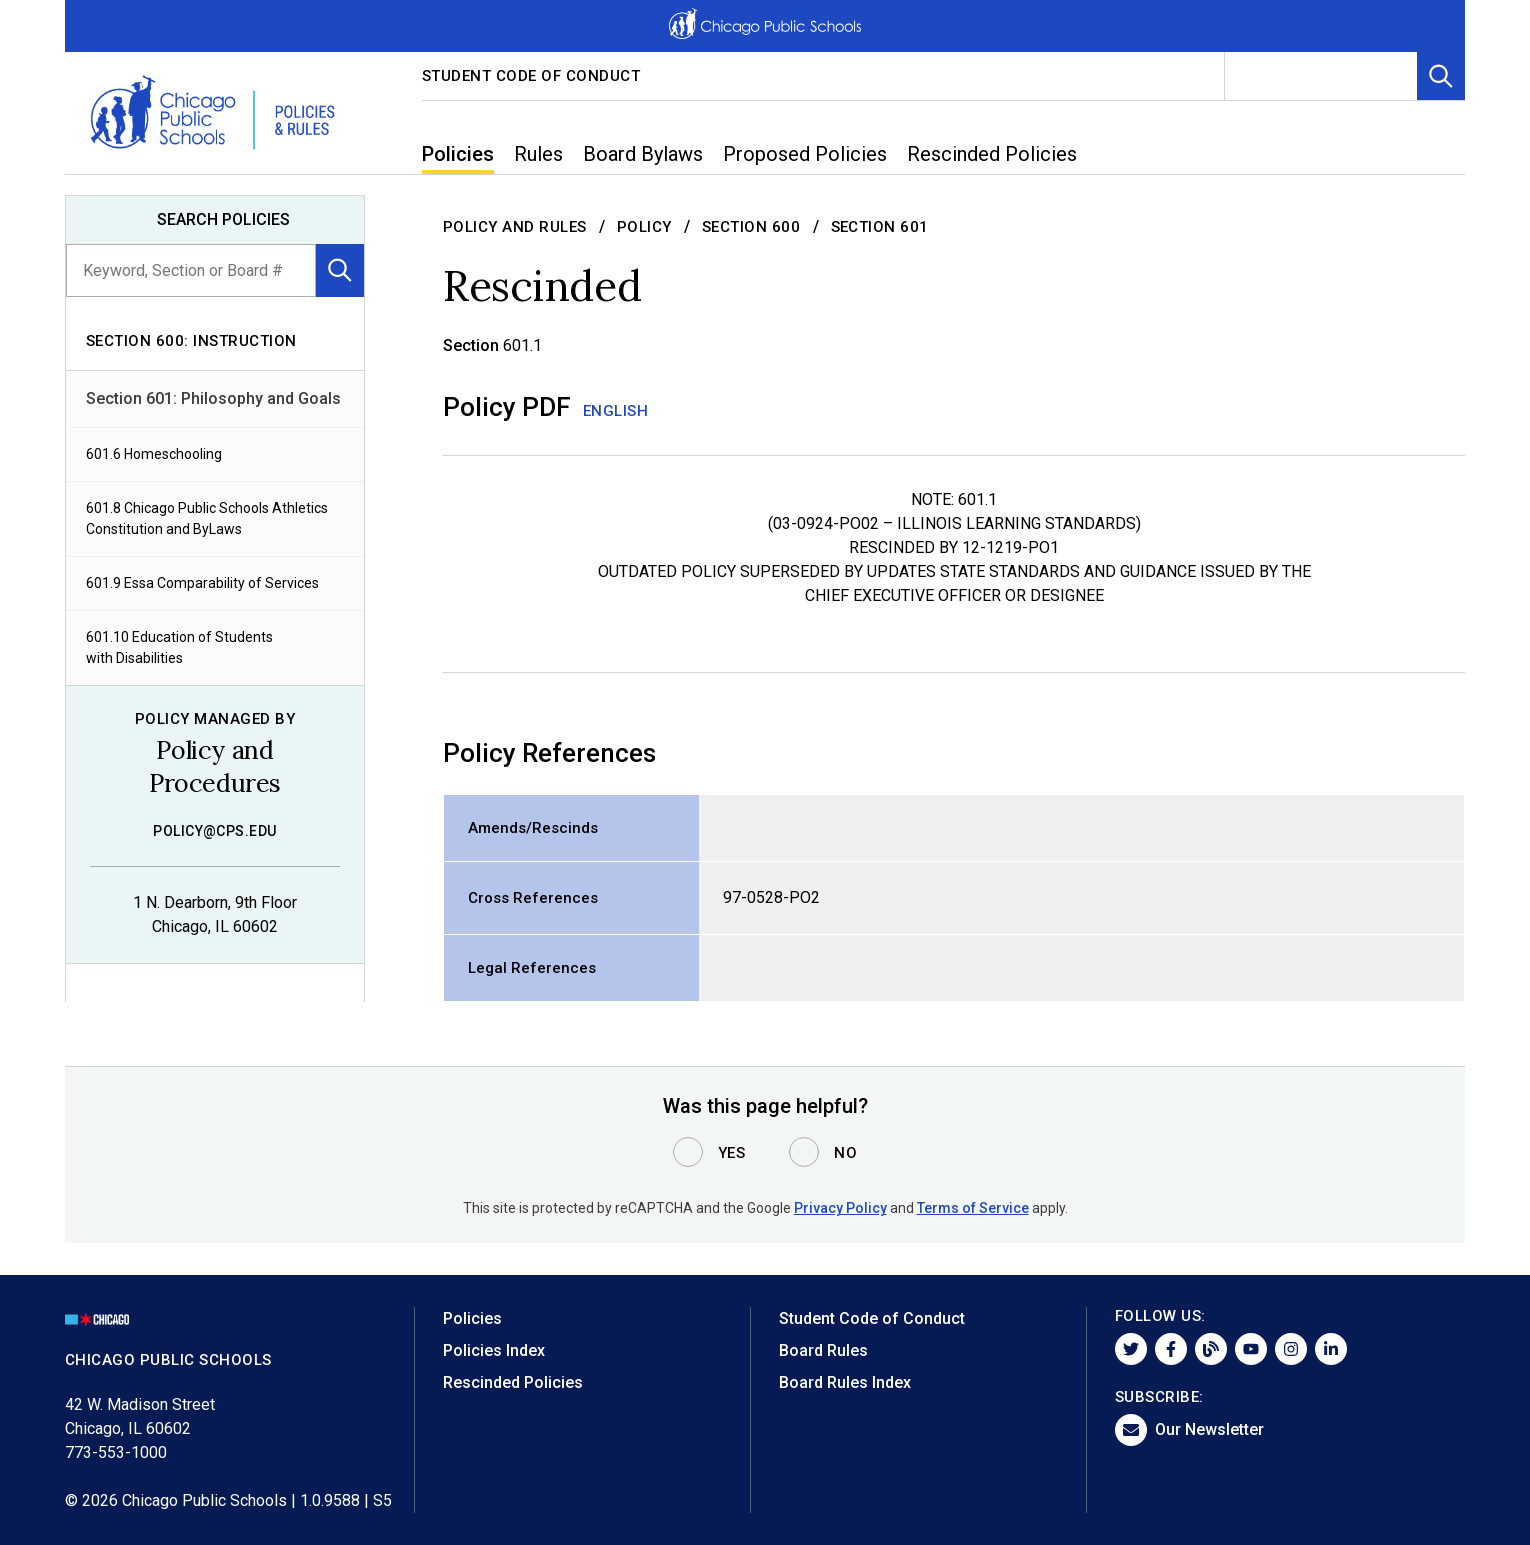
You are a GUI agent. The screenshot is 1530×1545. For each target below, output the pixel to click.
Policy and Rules (515, 227)
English (616, 411)
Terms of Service (973, 1208)
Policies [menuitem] (458, 154)
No (845, 1153)
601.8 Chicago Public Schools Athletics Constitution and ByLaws (207, 518)
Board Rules (823, 1350)
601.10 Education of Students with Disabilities (179, 647)
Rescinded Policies (513, 1382)
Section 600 (751, 227)
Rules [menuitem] (538, 154)
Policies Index (494, 1350)
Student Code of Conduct (531, 76)
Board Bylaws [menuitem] (643, 154)
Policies (472, 1318)
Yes (732, 1153)
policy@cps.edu (215, 831)
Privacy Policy (840, 1208)
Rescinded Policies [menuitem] (992, 154)
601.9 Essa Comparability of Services (202, 583)
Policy (644, 227)
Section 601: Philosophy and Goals (213, 398)
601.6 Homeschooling (154, 454)
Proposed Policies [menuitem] (805, 154)
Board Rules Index (845, 1382)
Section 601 (880, 227)
